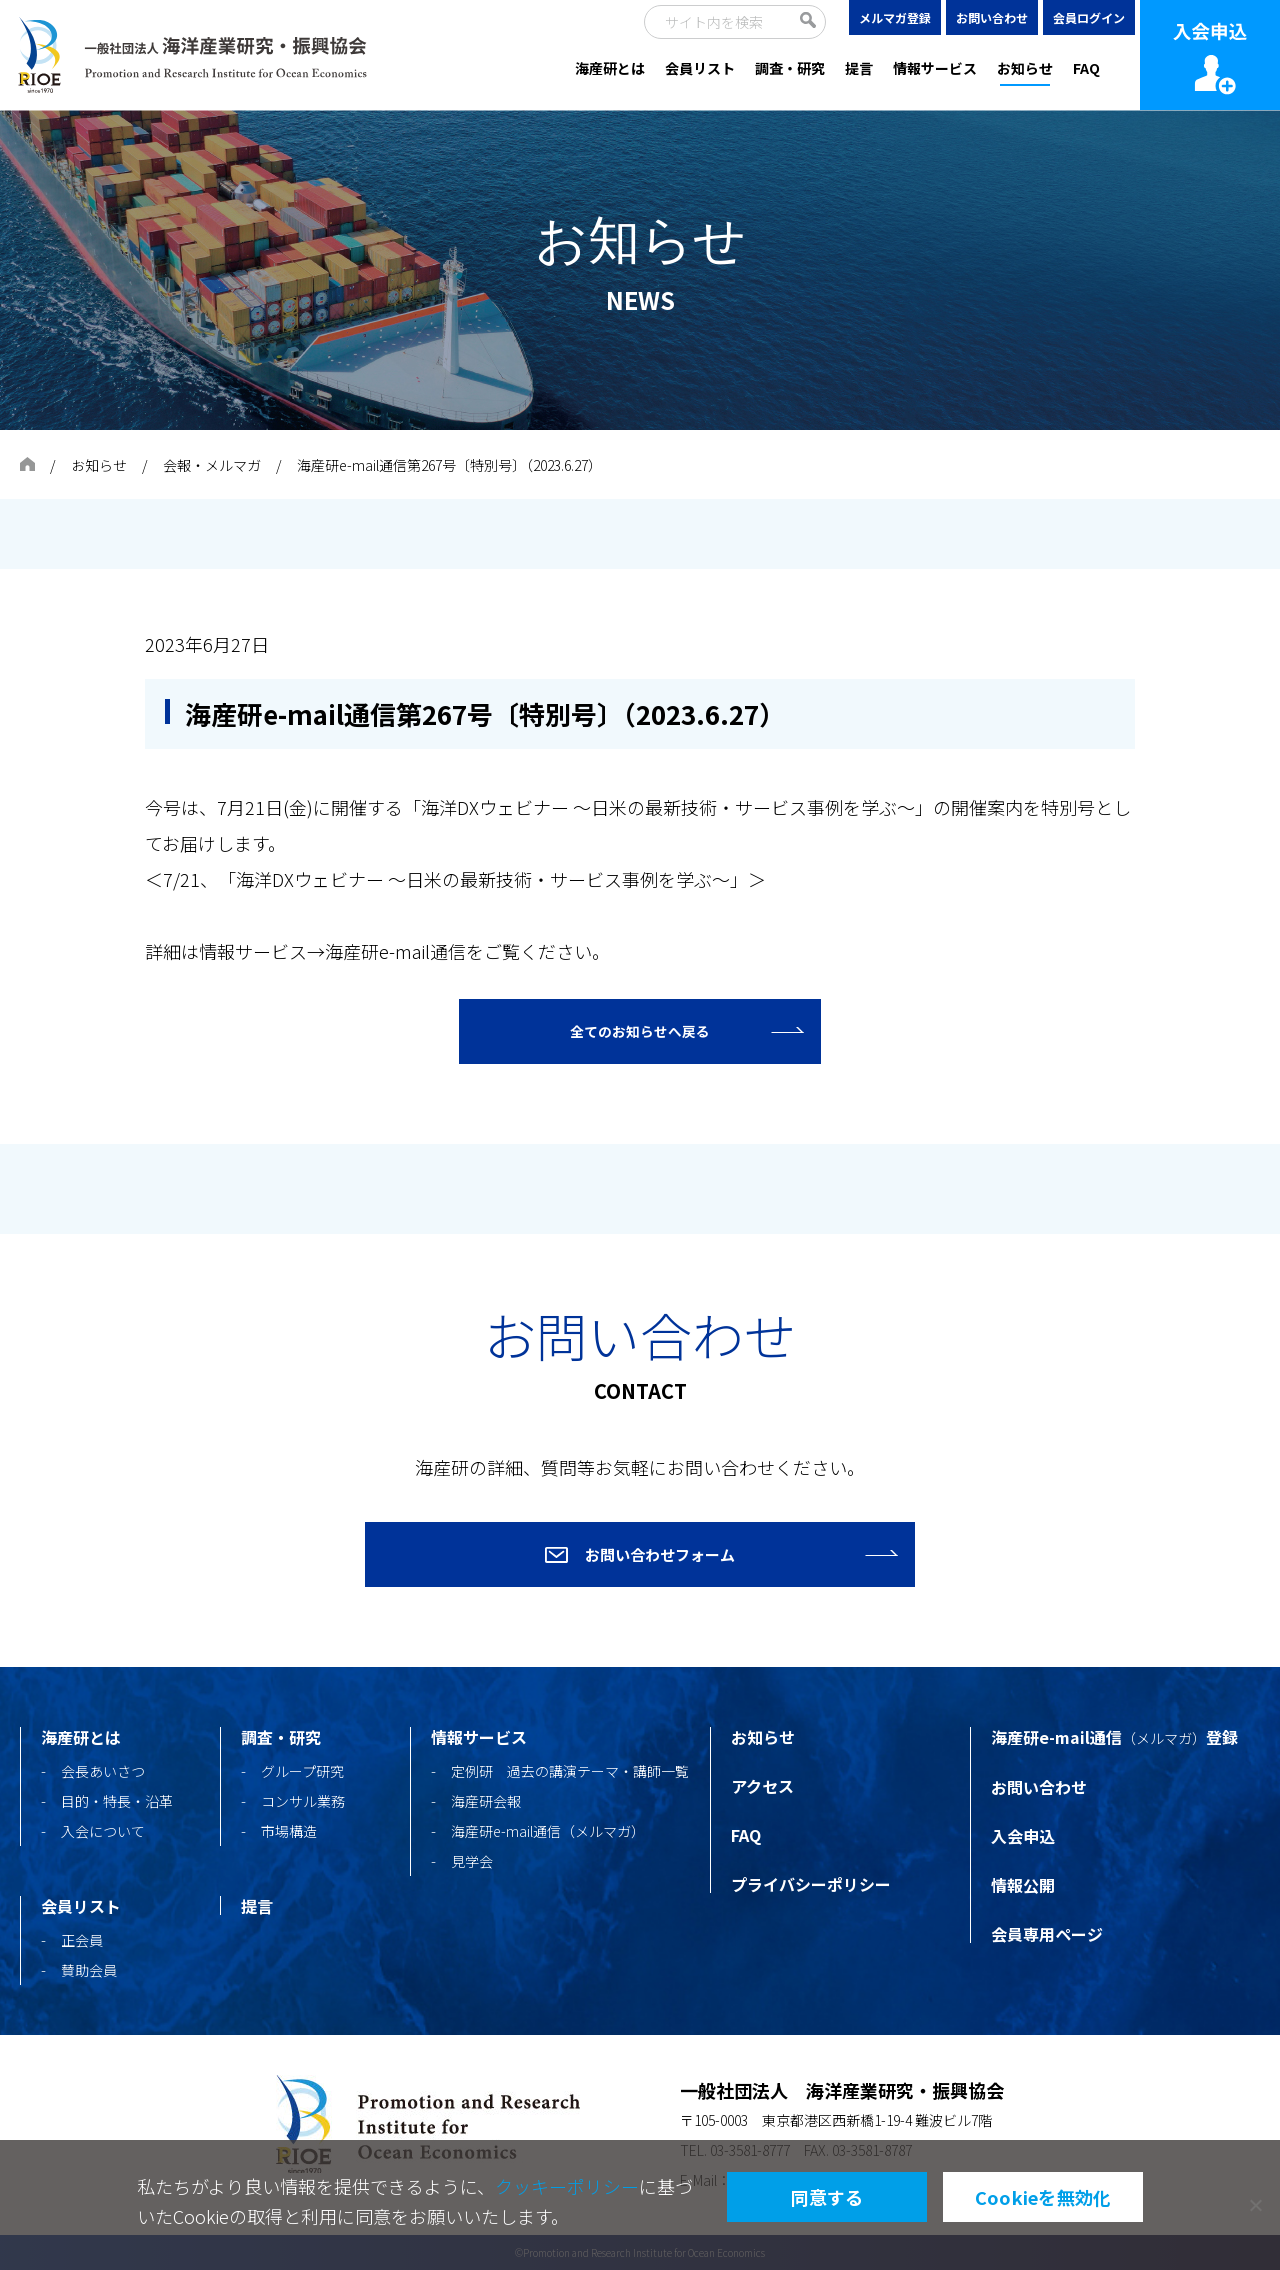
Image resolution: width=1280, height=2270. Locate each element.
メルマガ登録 (895, 17)
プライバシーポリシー (811, 1884)
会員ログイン (1089, 17)
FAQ (1086, 68)
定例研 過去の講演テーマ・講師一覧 (570, 1771)
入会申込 (1023, 1836)
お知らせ (1025, 68)
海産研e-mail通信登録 (1114, 1737)
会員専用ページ (1047, 1934)
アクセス (762, 1786)
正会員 (82, 1940)
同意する (827, 2197)
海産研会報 (486, 1801)
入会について (103, 1831)
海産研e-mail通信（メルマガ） (548, 1831)
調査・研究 (790, 68)
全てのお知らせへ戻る (640, 1031)
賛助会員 (89, 1970)
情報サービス (935, 68)
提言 (859, 68)
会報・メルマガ (212, 465)
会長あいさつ (103, 1771)
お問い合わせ (992, 17)
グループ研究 (302, 1771)
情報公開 (1023, 1885)
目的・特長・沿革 (117, 1801)
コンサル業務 (303, 1801)
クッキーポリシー (567, 2186)
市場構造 (289, 1831)
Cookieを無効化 (1043, 2197)
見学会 (472, 1861)
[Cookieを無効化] (1255, 2205)
